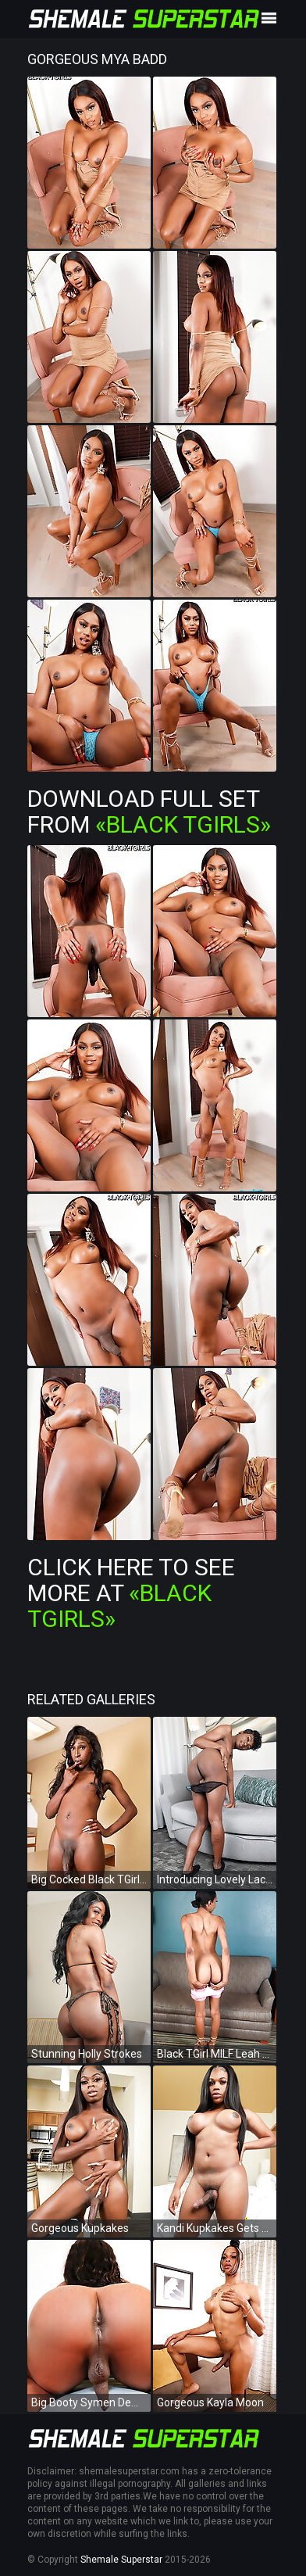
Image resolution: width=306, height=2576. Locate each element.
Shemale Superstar (121, 2559)
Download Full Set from (149, 811)
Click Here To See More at (131, 1592)
